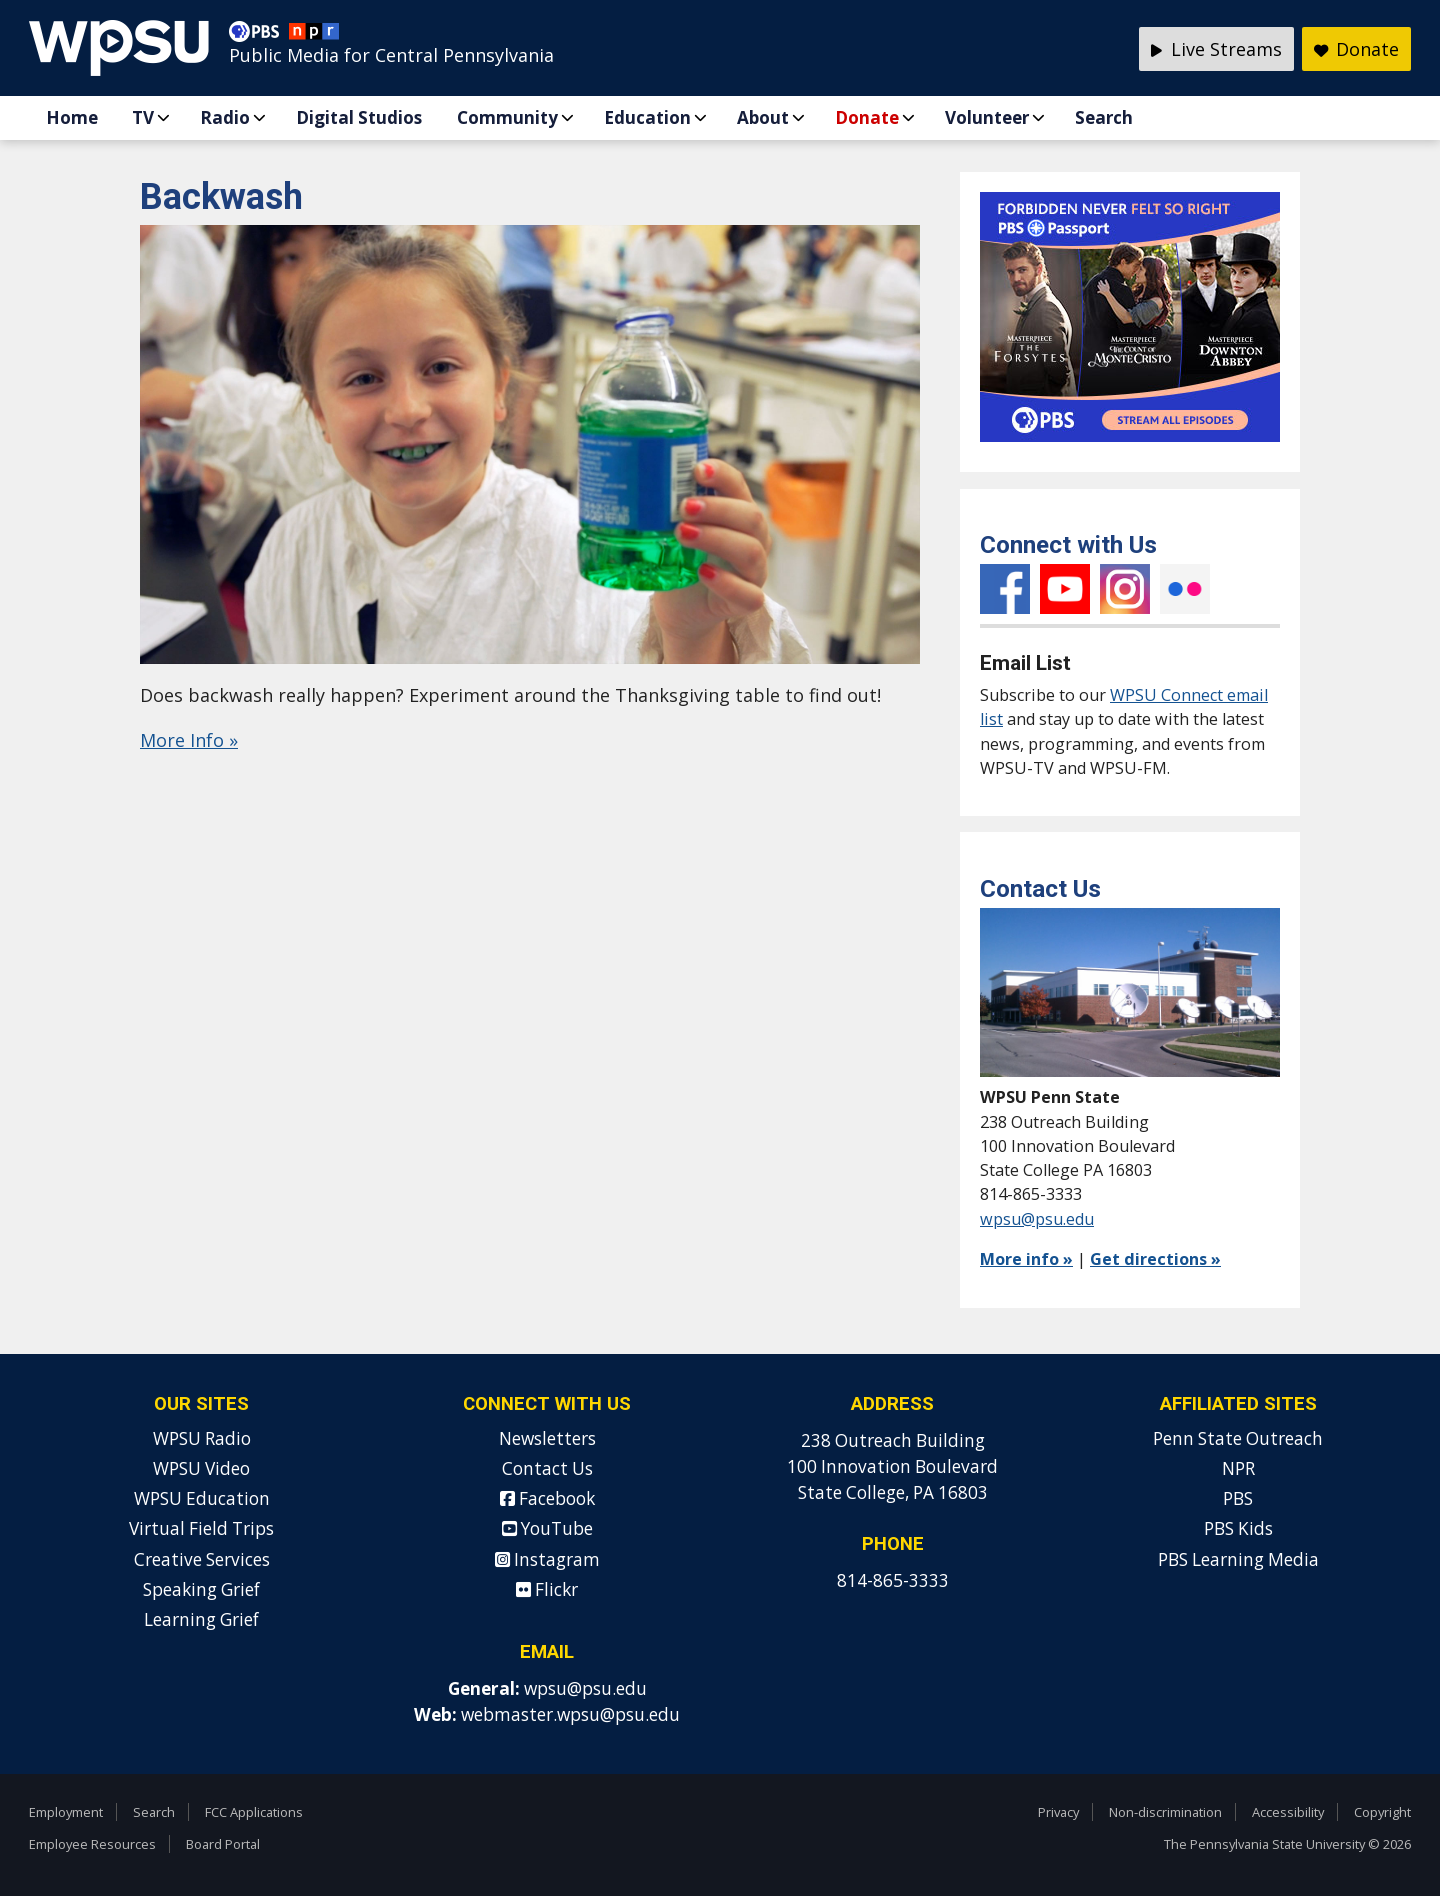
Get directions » (1155, 1259)
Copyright (1382, 1812)
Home (72, 117)
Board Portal (223, 1844)
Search (1104, 117)
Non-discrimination (1165, 1812)
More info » (1026, 1259)
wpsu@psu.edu (1037, 1219)
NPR (1238, 1468)
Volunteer (987, 117)
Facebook (1005, 589)
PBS (1238, 1498)
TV (143, 117)
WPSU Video (201, 1468)
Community (507, 117)
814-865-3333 (893, 1580)
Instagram (1125, 589)
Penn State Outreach (1238, 1438)
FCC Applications (254, 1812)
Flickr (1185, 589)
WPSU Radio (202, 1438)
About (763, 117)
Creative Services (202, 1559)
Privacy (1058, 1812)
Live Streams (1216, 49)
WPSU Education (202, 1498)
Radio (225, 117)
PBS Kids (1238, 1528)
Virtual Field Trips (201, 1528)
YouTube (1065, 589)
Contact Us (547, 1468)
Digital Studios (359, 117)
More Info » (189, 740)
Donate (867, 117)
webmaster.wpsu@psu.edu (570, 1714)
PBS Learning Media (1238, 1559)
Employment (66, 1812)
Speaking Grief (201, 1589)
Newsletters (547, 1438)
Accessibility (1288, 1812)
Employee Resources (92, 1844)
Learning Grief (201, 1619)
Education (647, 117)
